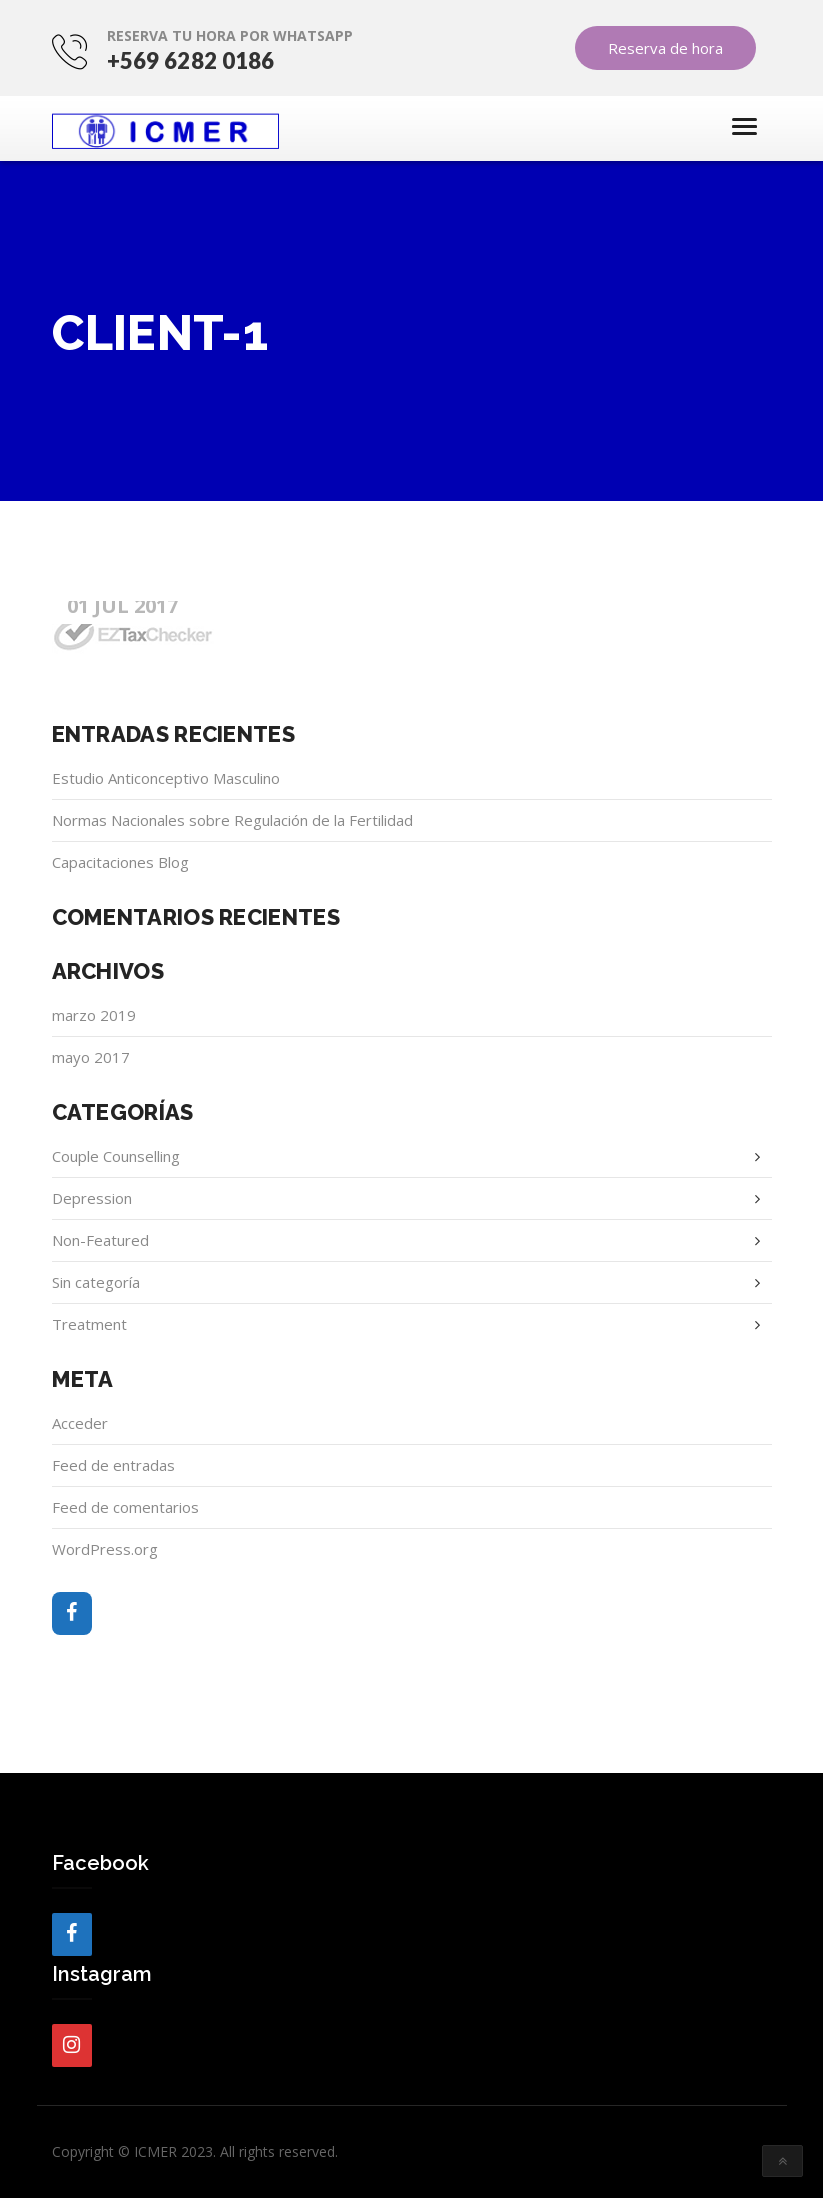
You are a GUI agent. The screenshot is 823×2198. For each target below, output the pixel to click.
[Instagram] (72, 2045)
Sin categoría (96, 1282)
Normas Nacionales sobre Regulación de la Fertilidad (232, 820)
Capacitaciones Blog (120, 862)
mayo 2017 (91, 1057)
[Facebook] (72, 1613)
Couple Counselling (116, 1156)
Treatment (89, 1324)
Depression (92, 1198)
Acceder (80, 1423)
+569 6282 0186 (191, 60)
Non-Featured (100, 1240)
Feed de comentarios (125, 1507)
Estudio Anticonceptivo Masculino (166, 778)
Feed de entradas (113, 1465)
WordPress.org (105, 1549)
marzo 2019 (94, 1015)
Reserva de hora (666, 48)
